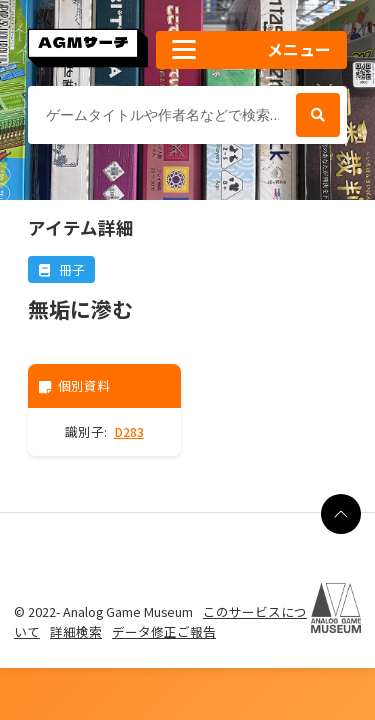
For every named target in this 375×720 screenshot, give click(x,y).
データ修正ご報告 (164, 631)
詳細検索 (76, 631)
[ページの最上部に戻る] (341, 514)
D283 (129, 431)
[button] (251, 50)
